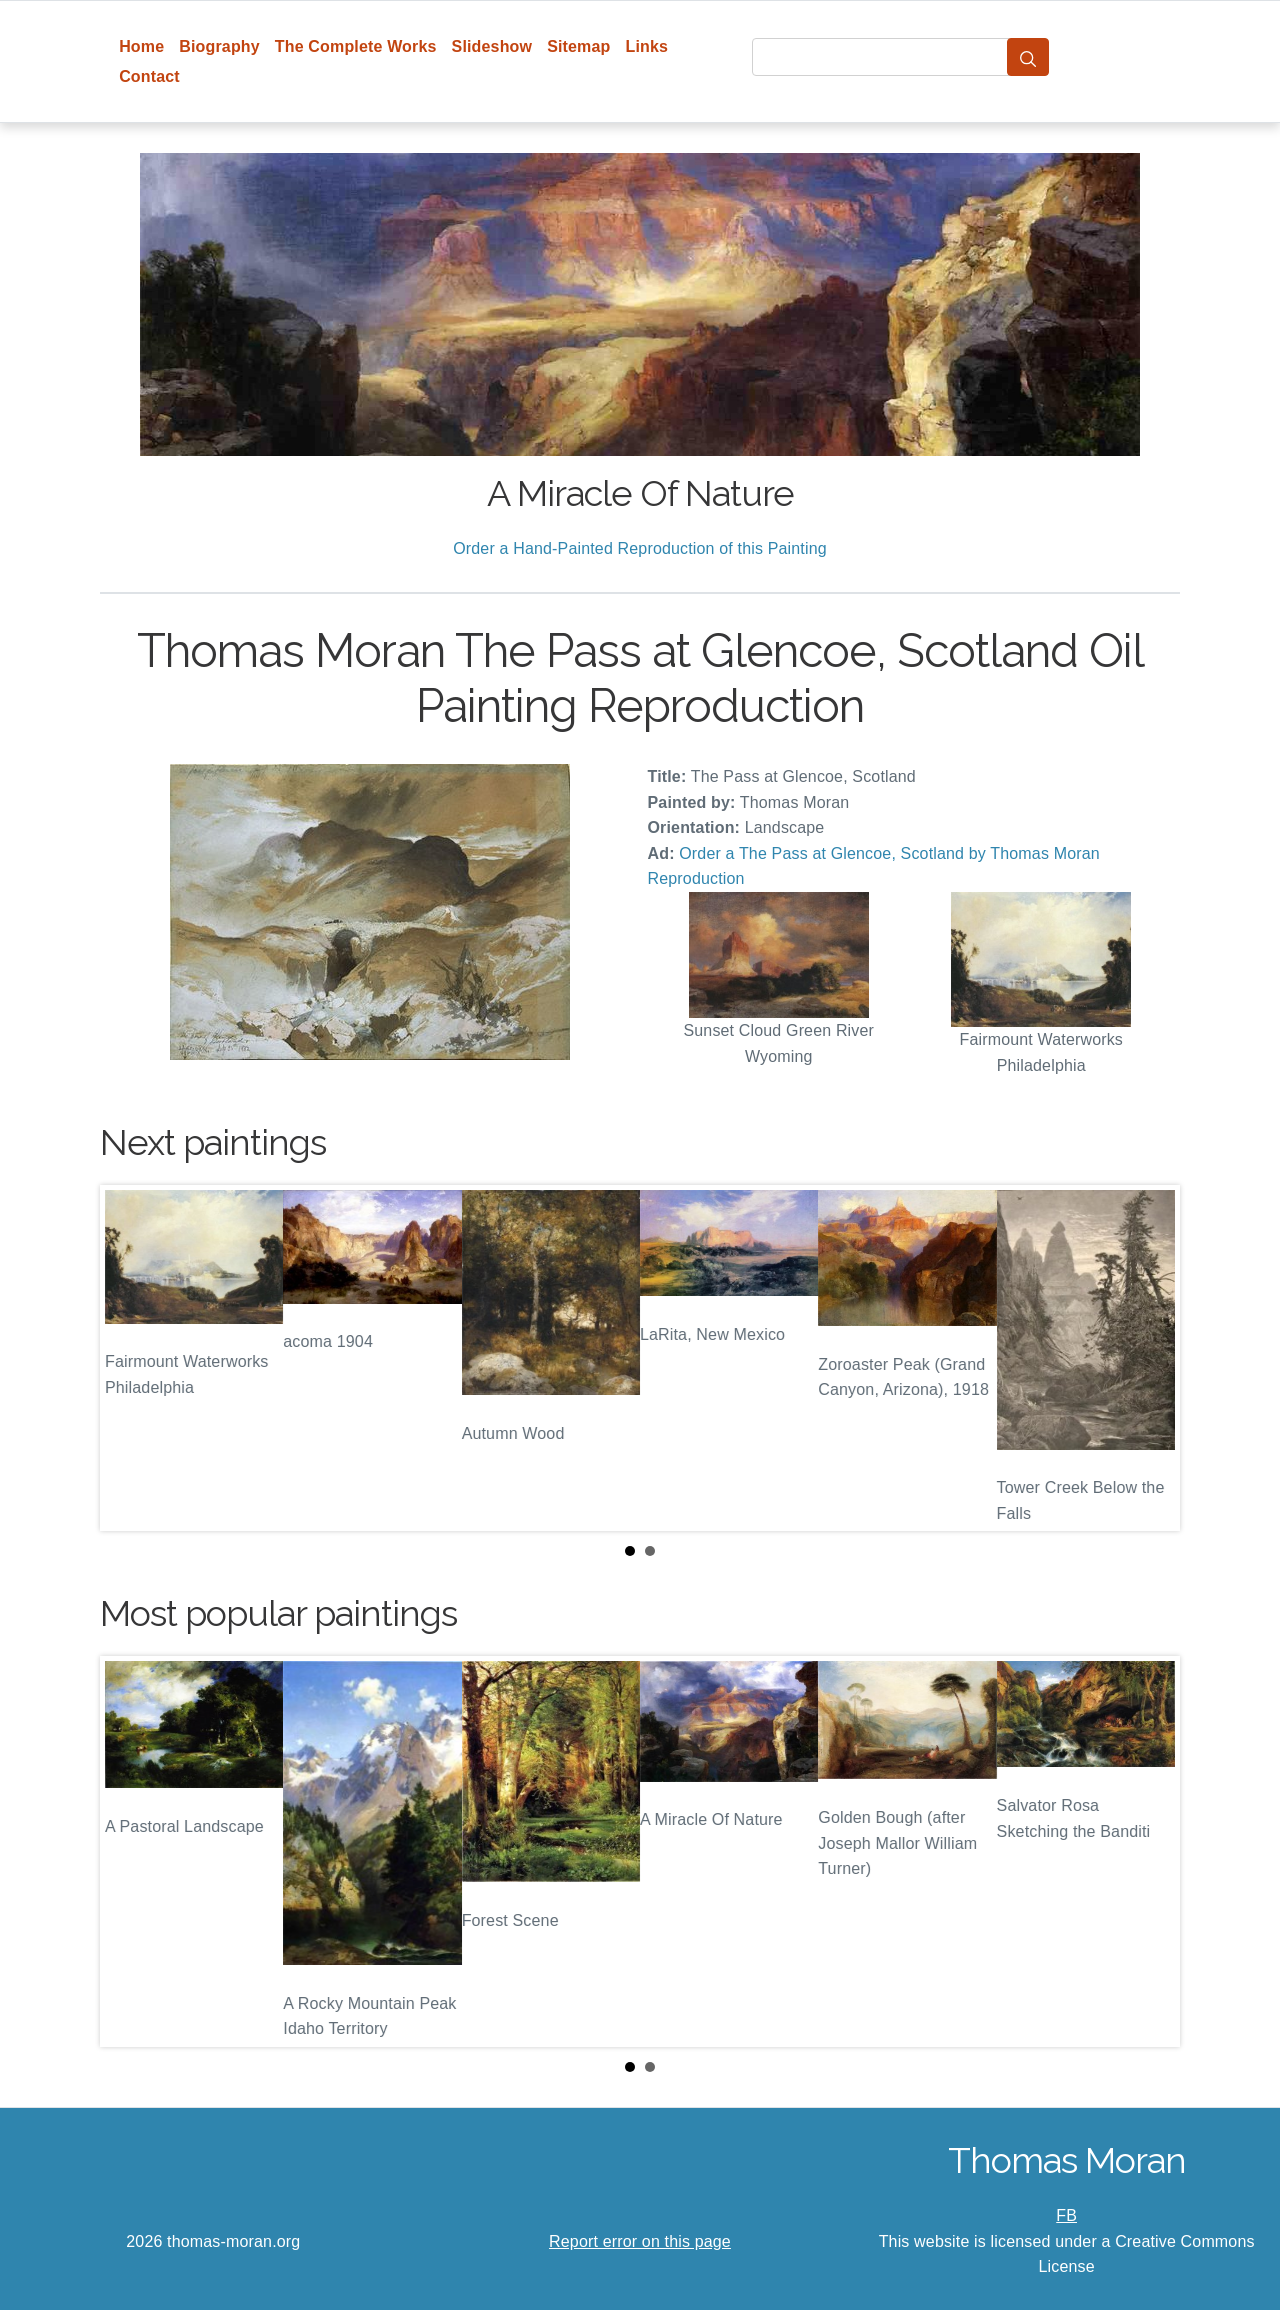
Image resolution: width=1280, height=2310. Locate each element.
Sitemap (578, 46)
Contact (149, 76)
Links (647, 46)
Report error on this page (640, 2241)
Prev (131, 1358)
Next (1149, 1358)
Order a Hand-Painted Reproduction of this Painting (640, 548)
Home (141, 46)
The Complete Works (356, 46)
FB (1066, 2215)
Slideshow (492, 46)
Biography (219, 46)
